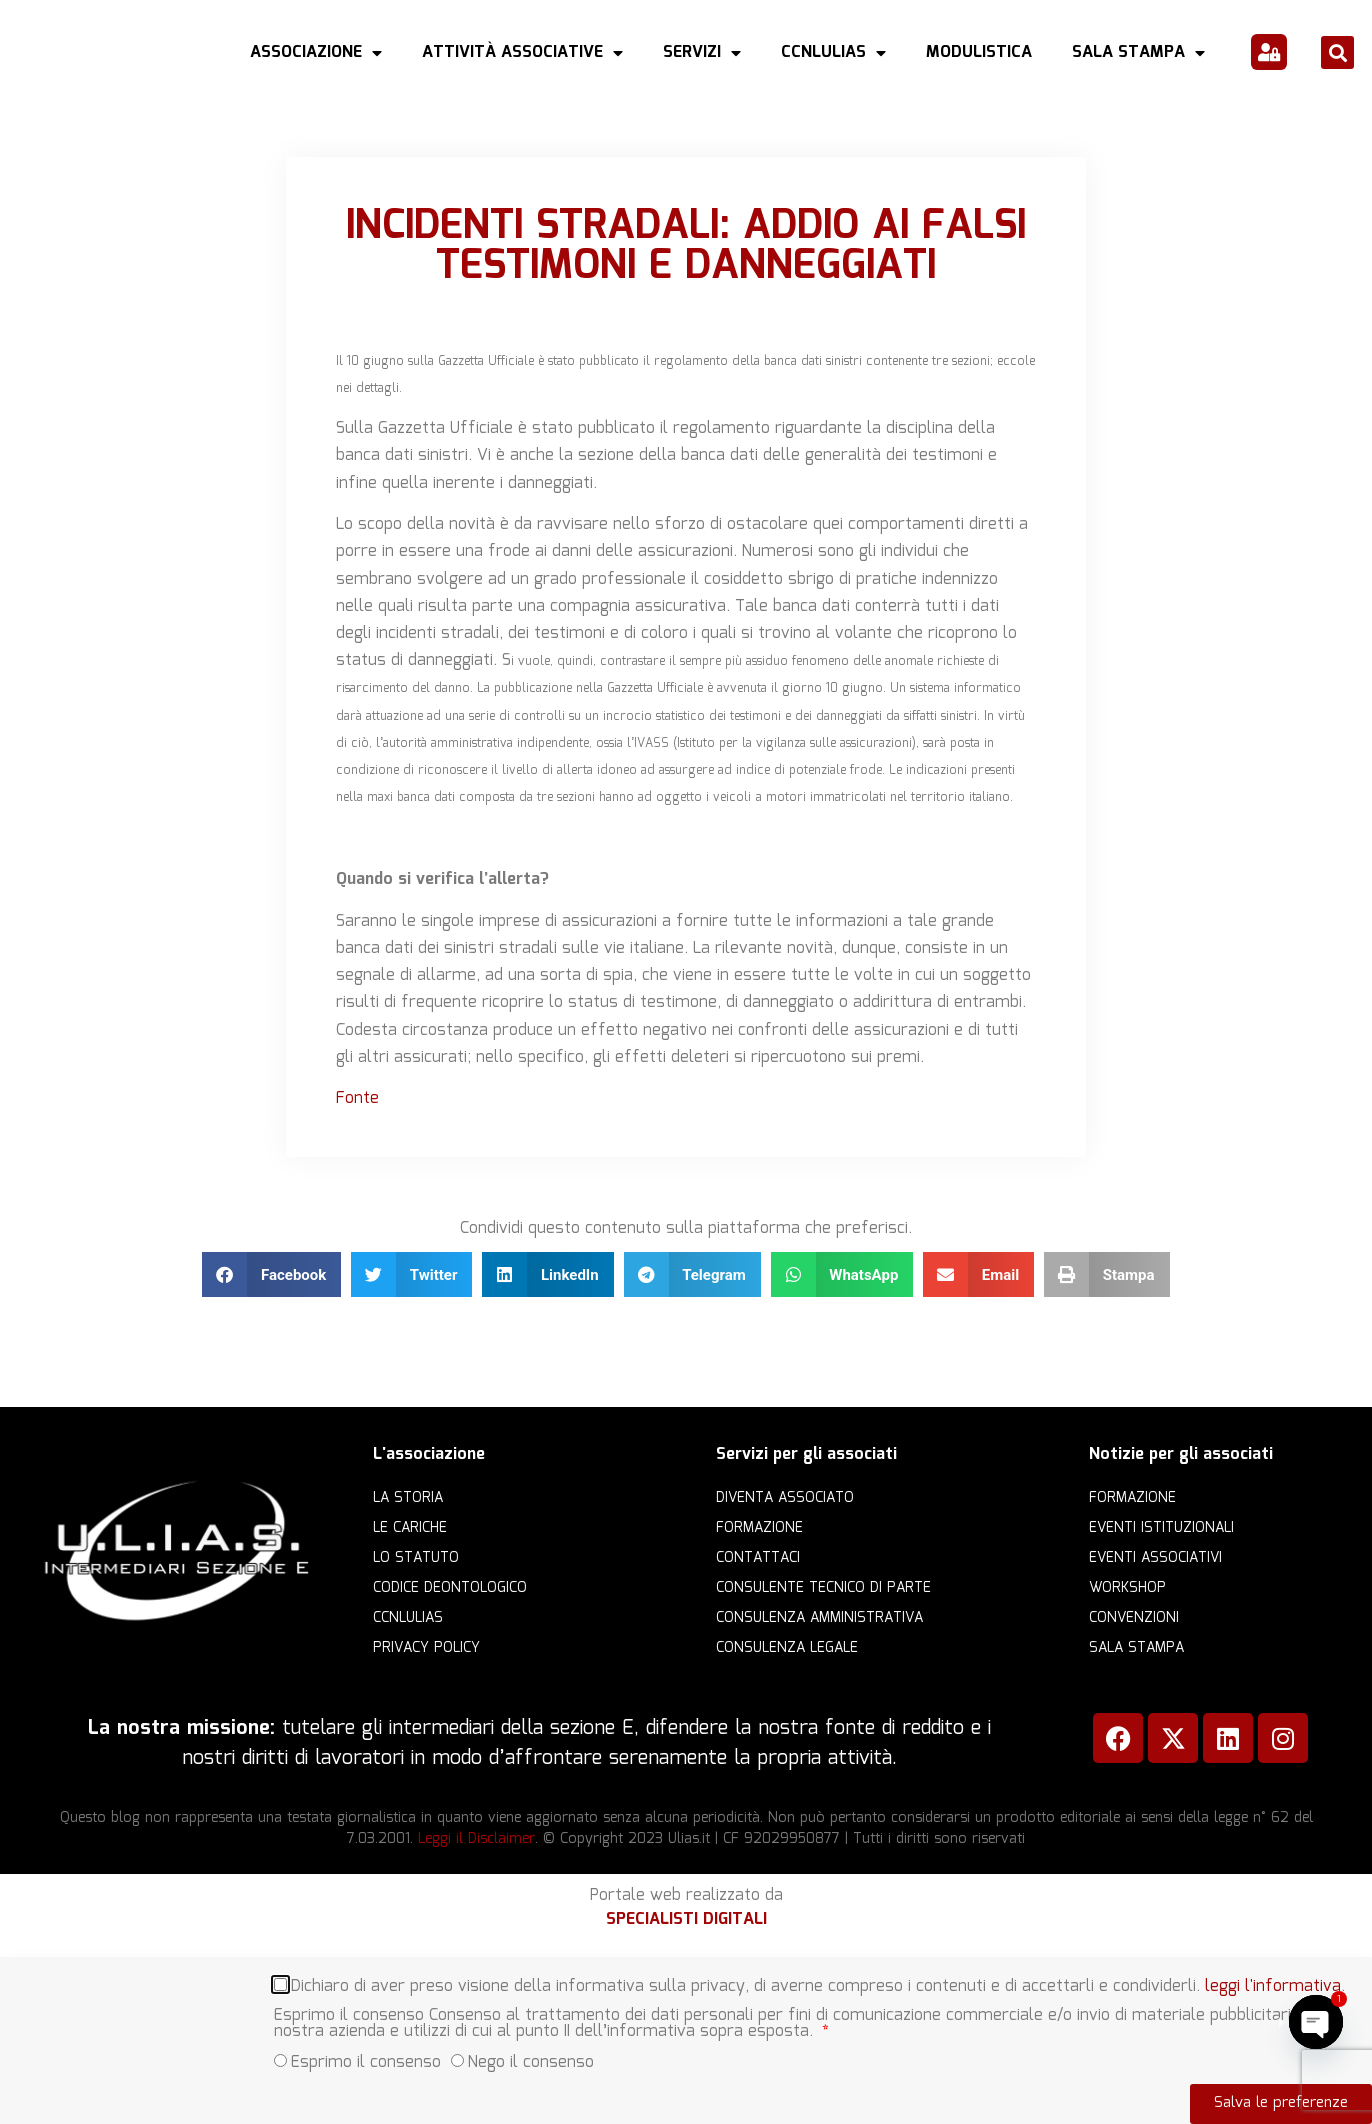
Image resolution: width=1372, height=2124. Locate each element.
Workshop (1127, 1588)
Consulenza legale (787, 1648)
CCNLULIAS (833, 53)
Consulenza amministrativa (819, 1618)
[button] (1337, 52)
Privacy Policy (426, 1648)
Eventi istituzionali (1161, 1528)
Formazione (759, 1528)
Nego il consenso (531, 2059)
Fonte (357, 1098)
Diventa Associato (785, 1498)
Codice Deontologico (450, 1588)
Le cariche (410, 1528)
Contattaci (758, 1558)
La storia (408, 1498)
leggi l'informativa (1273, 1983)
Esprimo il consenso (366, 2059)
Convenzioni (1134, 1618)
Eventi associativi (1155, 1558)
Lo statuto (416, 1558)
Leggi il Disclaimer (476, 1839)
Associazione (316, 53)
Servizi (702, 53)
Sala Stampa (1138, 53)
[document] (686, 2040)
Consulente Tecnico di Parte (823, 1588)
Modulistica (979, 52)
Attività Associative (522, 53)
